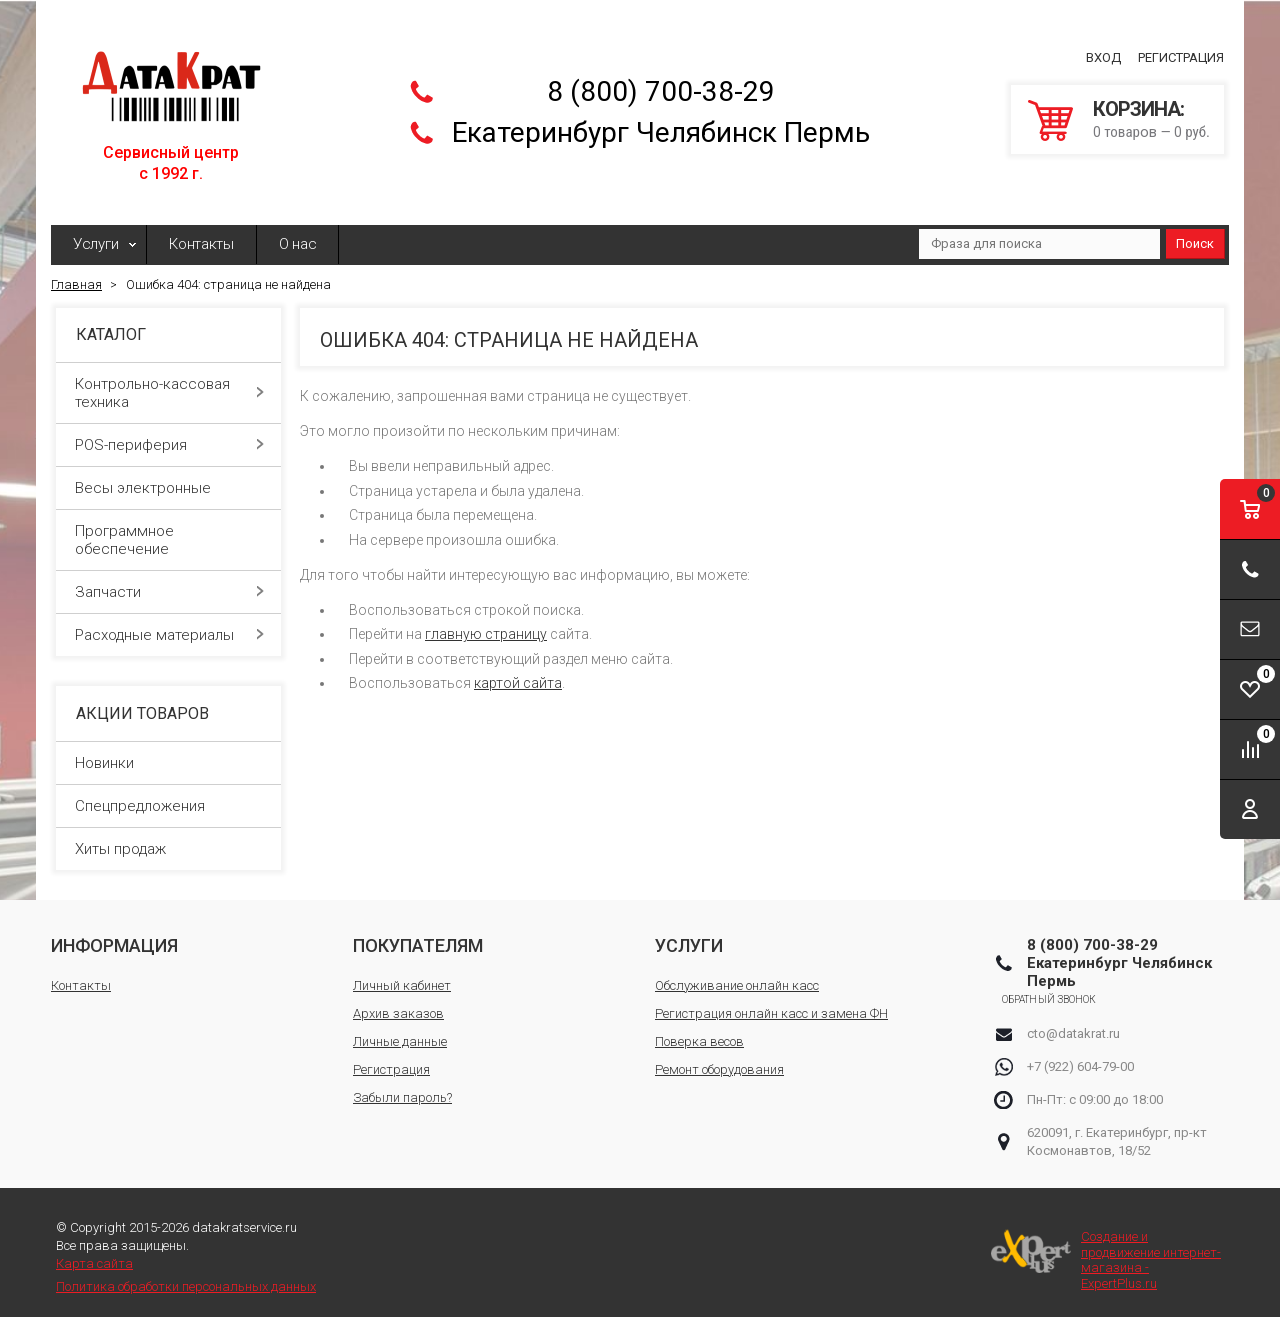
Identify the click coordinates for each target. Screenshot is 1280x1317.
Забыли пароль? (402, 1086)
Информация (114, 934)
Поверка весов (699, 1030)
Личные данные (400, 1030)
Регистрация (1181, 52)
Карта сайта (94, 1253)
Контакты (201, 234)
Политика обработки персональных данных (186, 1276)
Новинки (104, 752)
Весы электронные (169, 478)
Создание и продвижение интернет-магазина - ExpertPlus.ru (1106, 1250)
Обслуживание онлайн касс (737, 974)
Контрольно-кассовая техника (169, 383)
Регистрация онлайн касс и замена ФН (771, 1002)
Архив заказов (398, 1002)
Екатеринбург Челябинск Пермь (661, 127)
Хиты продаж (120, 838)
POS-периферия (169, 435)
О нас (298, 234)
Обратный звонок (1074, 988)
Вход (1103, 52)
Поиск (1195, 233)
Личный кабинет (402, 974)
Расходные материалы (169, 625)
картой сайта (518, 673)
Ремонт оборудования (719, 1058)
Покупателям (418, 934)
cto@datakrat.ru (1073, 1022)
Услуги (95, 234)
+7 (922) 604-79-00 (1080, 1055)
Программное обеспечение (169, 530)
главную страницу (486, 624)
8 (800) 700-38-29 (661, 86)
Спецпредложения (140, 795)
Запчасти (169, 582)
